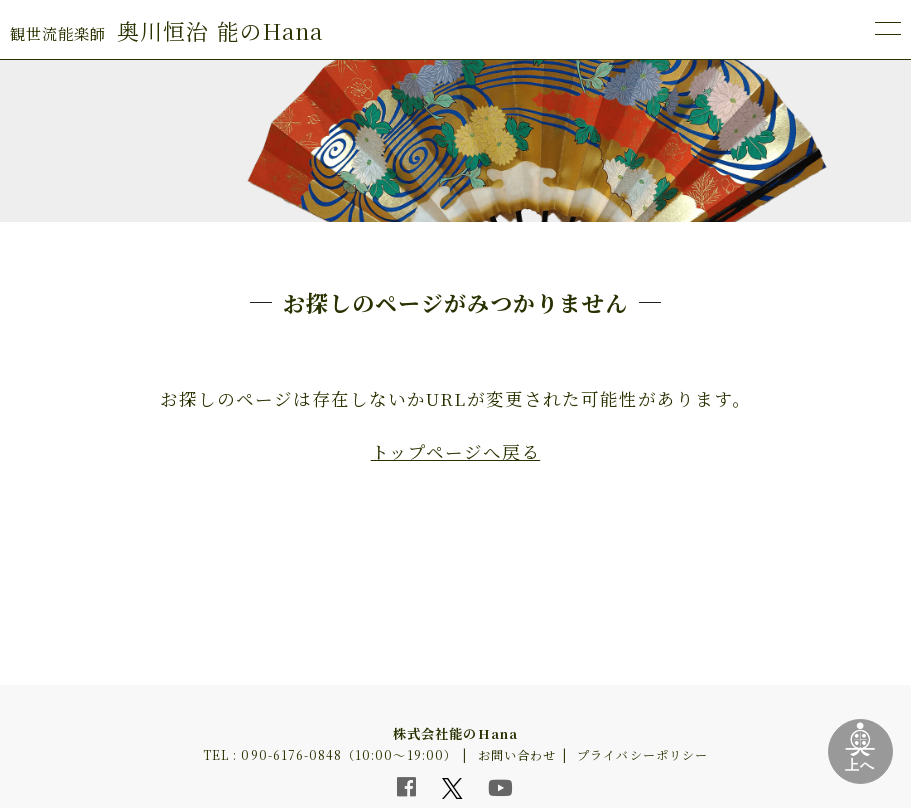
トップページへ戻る (455, 451)
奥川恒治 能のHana (166, 30)
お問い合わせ (517, 754)
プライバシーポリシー (642, 754)
